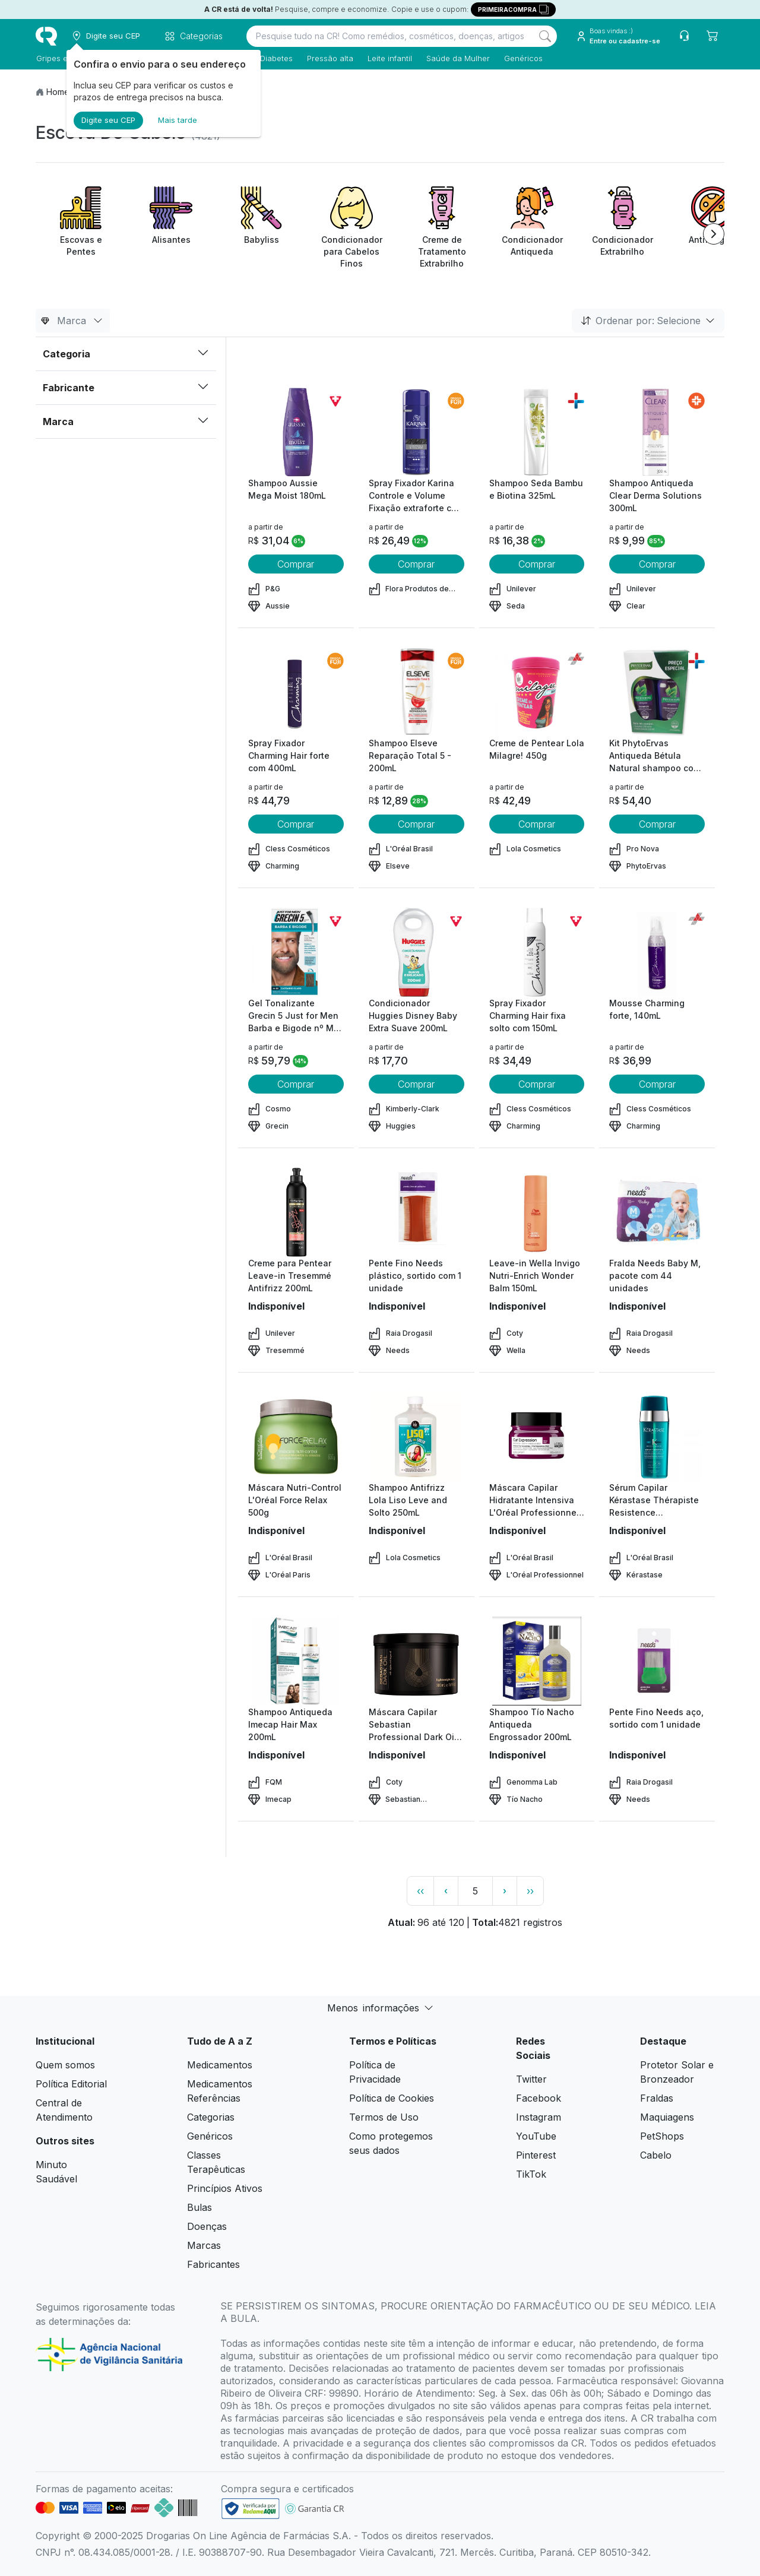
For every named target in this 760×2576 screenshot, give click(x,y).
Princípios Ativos (224, 2188)
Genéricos (523, 58)
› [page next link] (504, 1891)
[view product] (295, 432)
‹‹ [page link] (420, 1891)
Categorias (211, 2117)
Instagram (538, 2117)
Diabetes (275, 58)
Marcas (204, 2245)
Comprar (295, 564)
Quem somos (65, 2065)
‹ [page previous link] (446, 1891)
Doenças (207, 2226)
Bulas (199, 2207)
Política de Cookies (391, 2098)
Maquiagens (667, 2117)
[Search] (545, 36)
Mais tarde (177, 120)
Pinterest (536, 2155)
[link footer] (250, 2508)
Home (57, 92)
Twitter (531, 2079)
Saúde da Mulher (457, 58)
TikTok (531, 2174)
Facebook (538, 2098)
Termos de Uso (384, 2117)
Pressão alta (329, 58)
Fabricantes (213, 2264)
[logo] (46, 36)
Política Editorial (71, 2084)
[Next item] (713, 234)
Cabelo (656, 2155)
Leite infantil (389, 58)
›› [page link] (530, 1891)
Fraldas (656, 2098)
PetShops (662, 2136)
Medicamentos (219, 2065)
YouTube (536, 2136)
